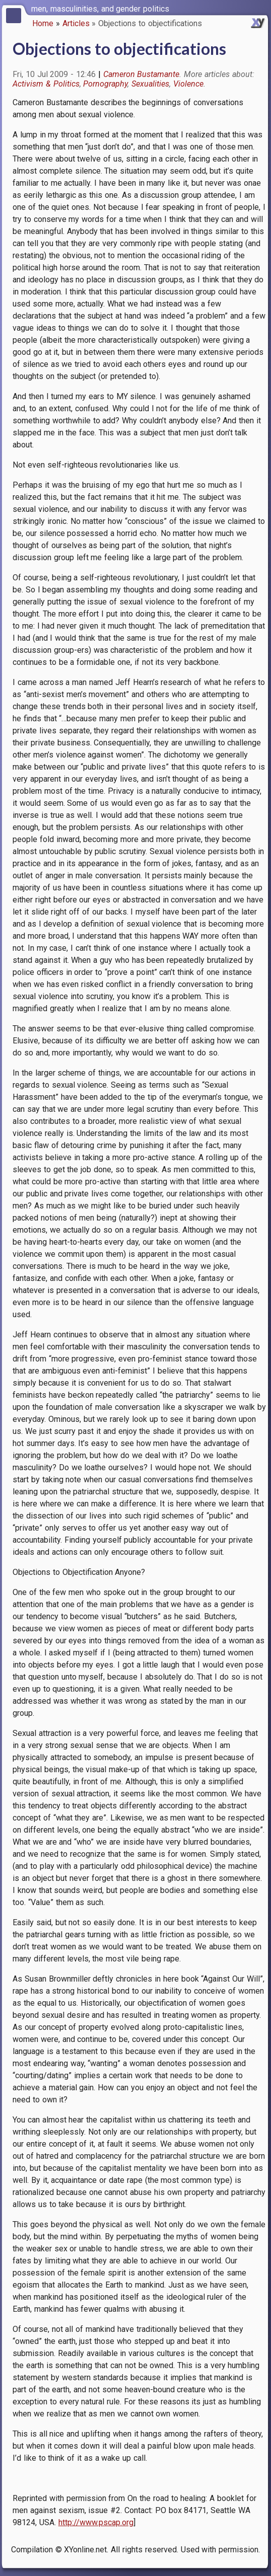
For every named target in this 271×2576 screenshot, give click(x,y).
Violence (188, 84)
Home (42, 23)
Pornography (105, 84)
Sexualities (150, 84)
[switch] (261, 8)
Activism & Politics (46, 84)
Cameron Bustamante (141, 74)
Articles (76, 23)
